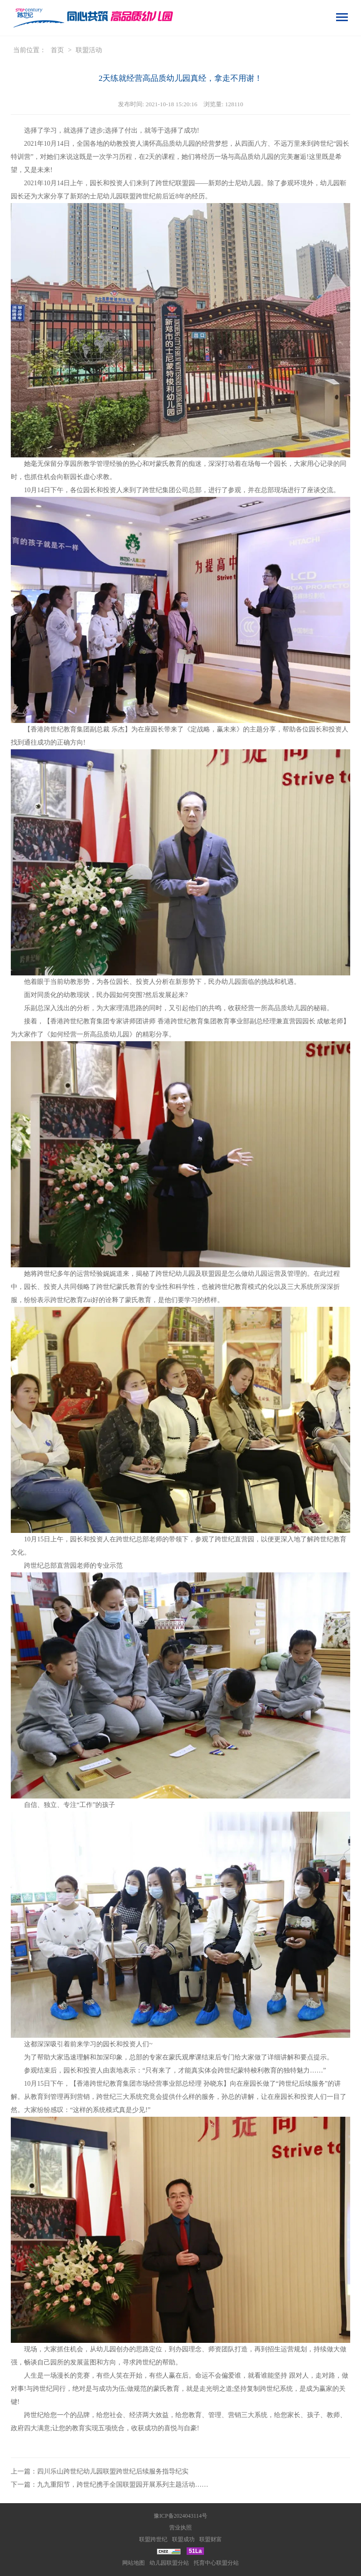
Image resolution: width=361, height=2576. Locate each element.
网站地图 (133, 2563)
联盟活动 (89, 50)
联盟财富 (210, 2539)
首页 (57, 50)
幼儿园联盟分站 (169, 2563)
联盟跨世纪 (153, 2539)
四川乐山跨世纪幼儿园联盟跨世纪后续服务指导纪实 (112, 2471)
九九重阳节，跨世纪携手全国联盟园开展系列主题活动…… (122, 2484)
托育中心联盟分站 (216, 2563)
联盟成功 (183, 2539)
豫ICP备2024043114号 (180, 2516)
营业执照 (180, 2527)
